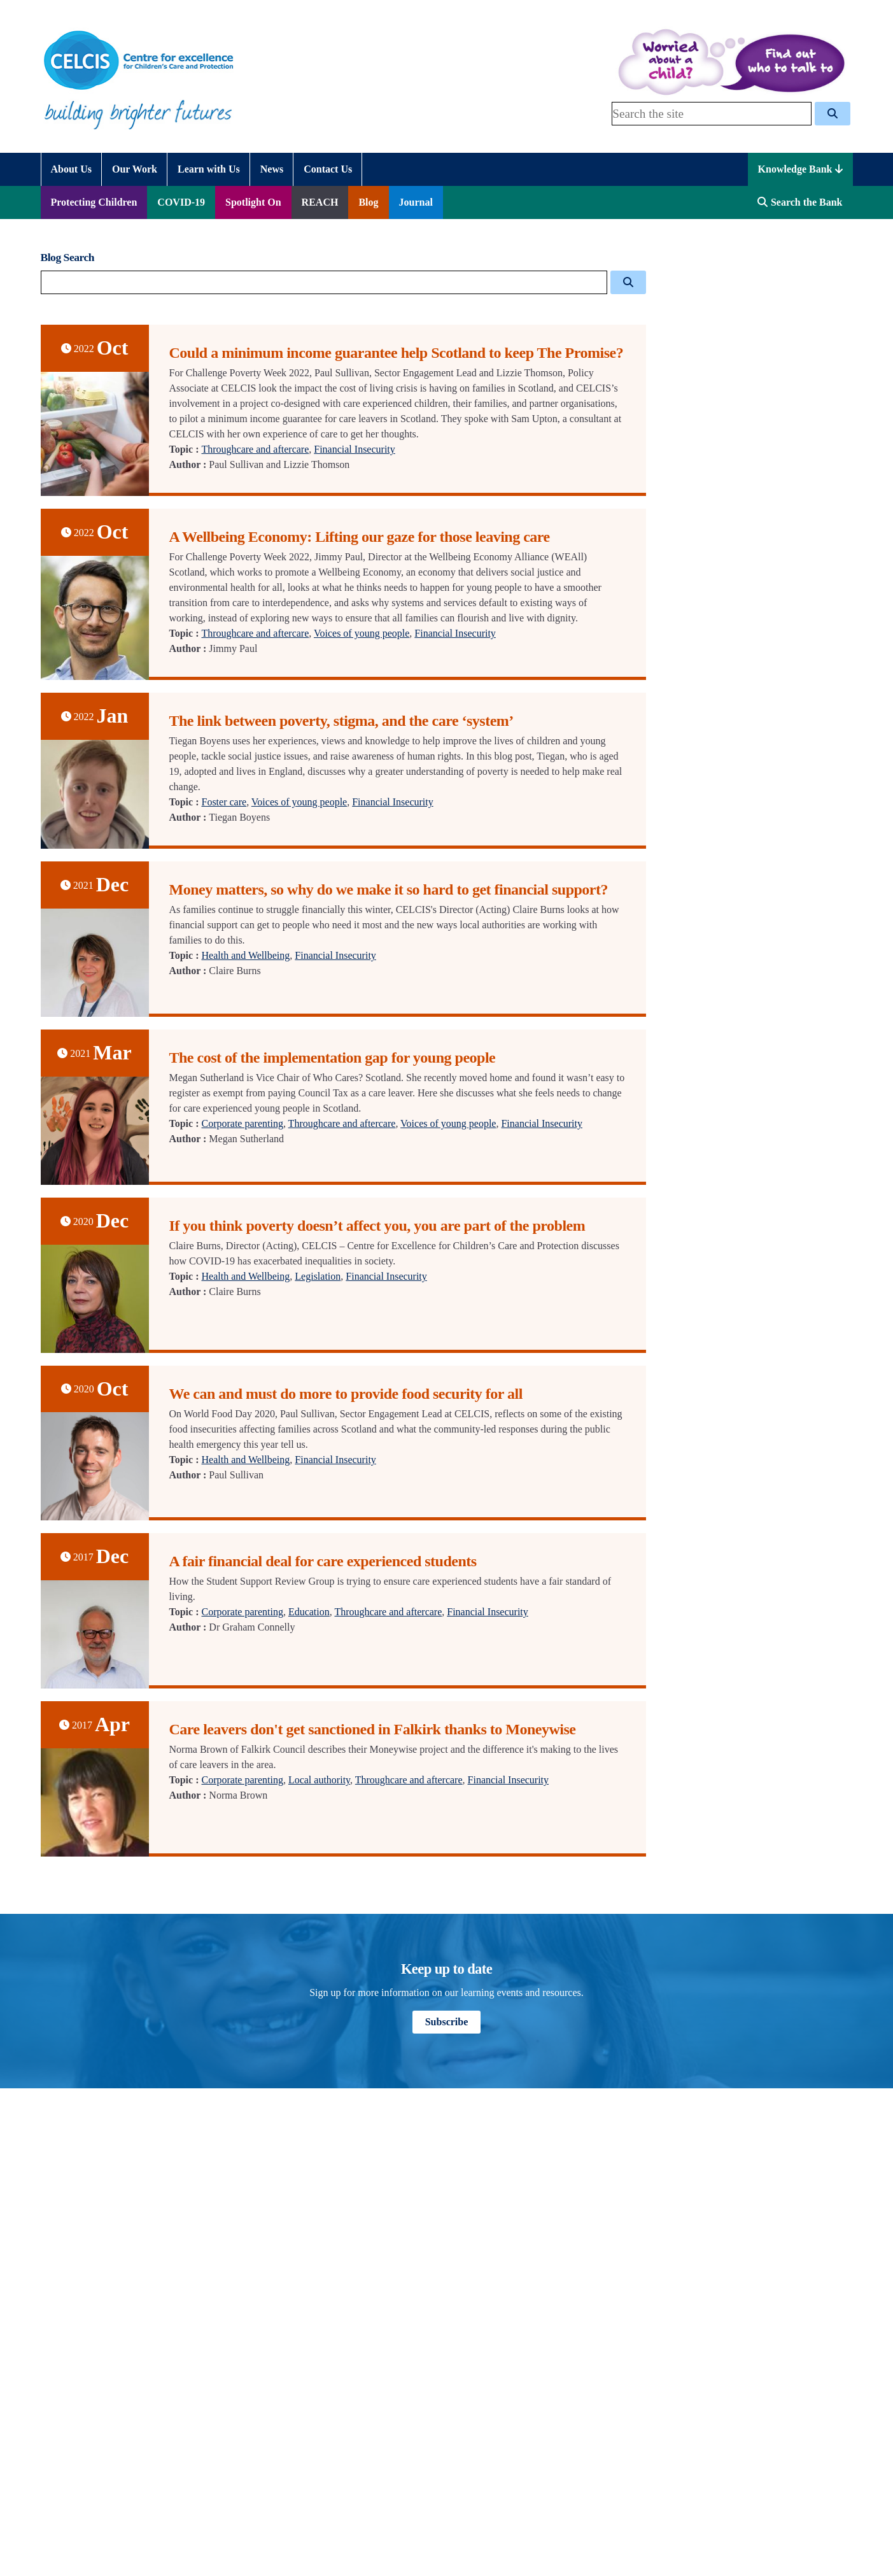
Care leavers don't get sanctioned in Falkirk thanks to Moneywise (372, 1729)
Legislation (318, 1276)
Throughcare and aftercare (255, 449)
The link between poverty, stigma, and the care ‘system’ (341, 720)
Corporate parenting (242, 1123)
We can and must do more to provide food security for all (346, 1393)
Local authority (319, 1779)
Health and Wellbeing (245, 955)
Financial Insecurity (354, 449)
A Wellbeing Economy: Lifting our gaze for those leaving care (359, 536)
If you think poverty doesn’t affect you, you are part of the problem (377, 1225)
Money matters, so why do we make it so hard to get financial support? (388, 889)
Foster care (223, 801)
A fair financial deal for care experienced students (323, 1561)
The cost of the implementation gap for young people (332, 1057)
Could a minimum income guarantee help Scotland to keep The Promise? (396, 352)
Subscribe (446, 2021)
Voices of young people (361, 633)
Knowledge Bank (800, 169)
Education (309, 1611)
